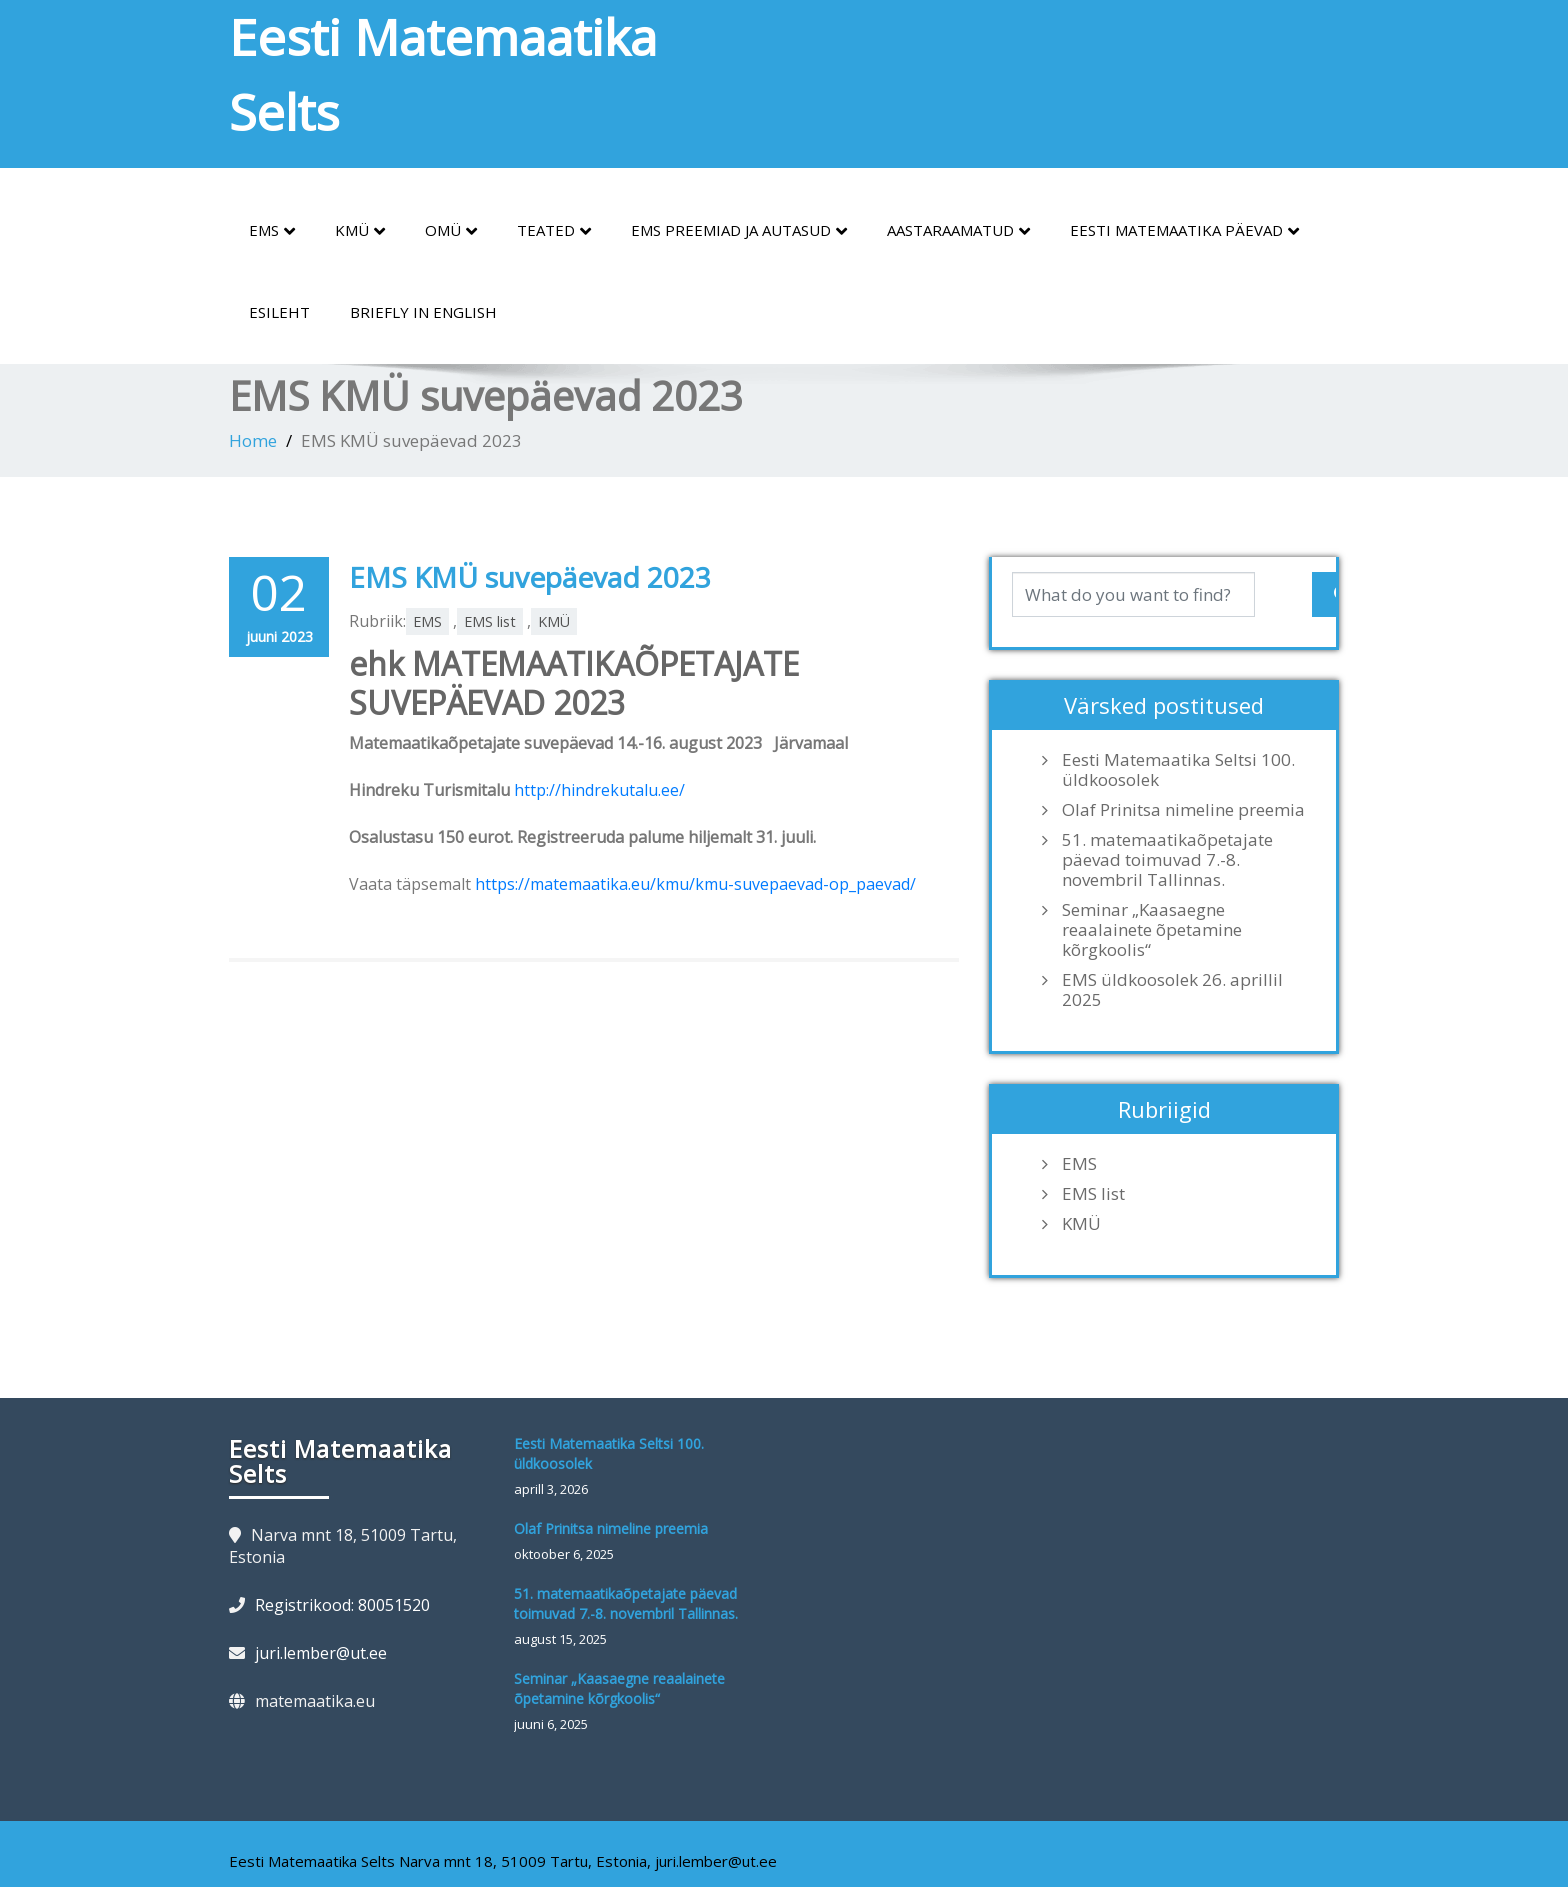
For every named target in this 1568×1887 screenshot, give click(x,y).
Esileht (279, 312)
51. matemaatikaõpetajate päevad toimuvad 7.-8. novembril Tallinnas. (1167, 860)
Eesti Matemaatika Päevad (1184, 231)
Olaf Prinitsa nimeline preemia (1183, 810)
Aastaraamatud (958, 231)
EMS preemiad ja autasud (739, 231)
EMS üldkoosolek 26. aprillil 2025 (1172, 990)
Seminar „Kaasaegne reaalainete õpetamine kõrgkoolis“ (1152, 930)
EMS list (490, 621)
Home (253, 440)
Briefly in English (423, 312)
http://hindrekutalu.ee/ (599, 790)
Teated (554, 231)
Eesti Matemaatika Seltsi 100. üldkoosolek (1178, 770)
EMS (272, 231)
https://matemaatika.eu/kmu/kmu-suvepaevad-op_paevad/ (695, 884)
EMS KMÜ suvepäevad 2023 (530, 577)
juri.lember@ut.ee (321, 1653)
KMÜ (360, 231)
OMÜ (451, 231)
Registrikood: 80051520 (342, 1605)
